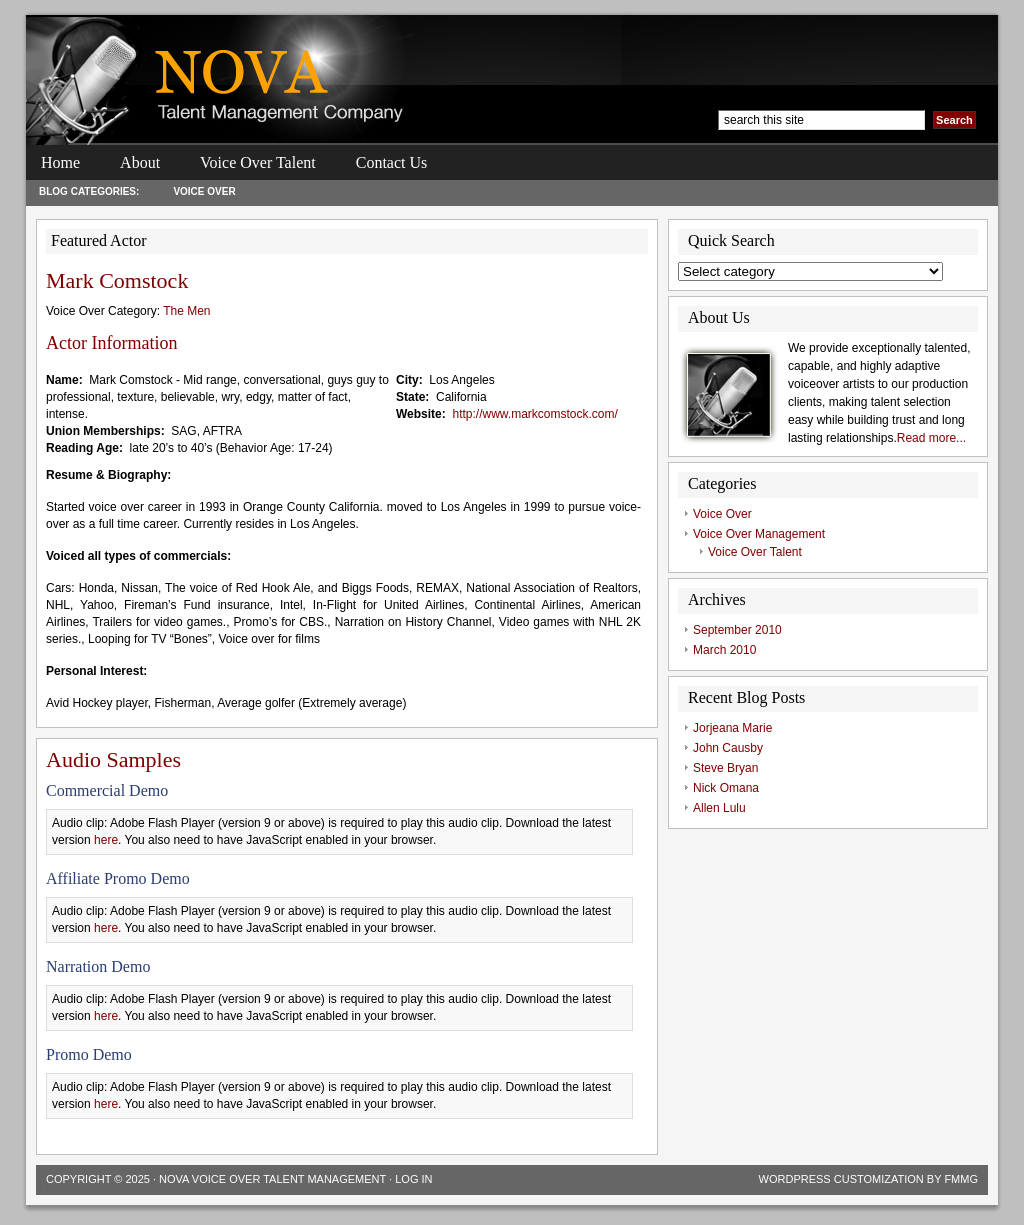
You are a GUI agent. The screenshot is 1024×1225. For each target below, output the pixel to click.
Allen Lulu (719, 808)
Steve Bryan (725, 768)
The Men (186, 311)
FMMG (961, 1179)
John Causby (728, 748)
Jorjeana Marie (732, 728)
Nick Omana (726, 788)
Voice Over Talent (258, 162)
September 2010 (737, 630)
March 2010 (724, 650)
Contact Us (392, 162)
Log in (413, 1179)
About (140, 162)
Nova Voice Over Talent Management (272, 1179)
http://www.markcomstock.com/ (534, 414)
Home (60, 162)
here (106, 840)
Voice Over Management (759, 534)
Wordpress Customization (841, 1179)
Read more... (931, 438)
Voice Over (204, 191)
